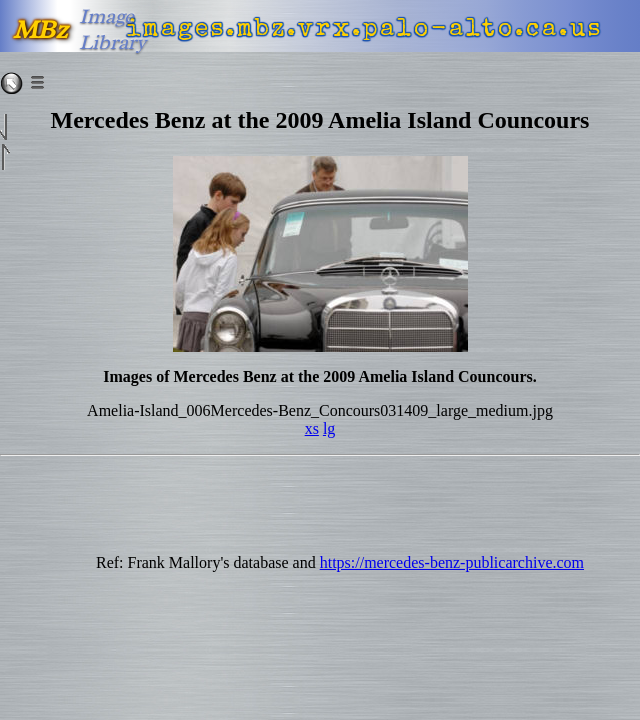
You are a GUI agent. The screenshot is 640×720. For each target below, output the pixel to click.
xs (312, 428)
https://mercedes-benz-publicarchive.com (452, 562)
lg (329, 428)
